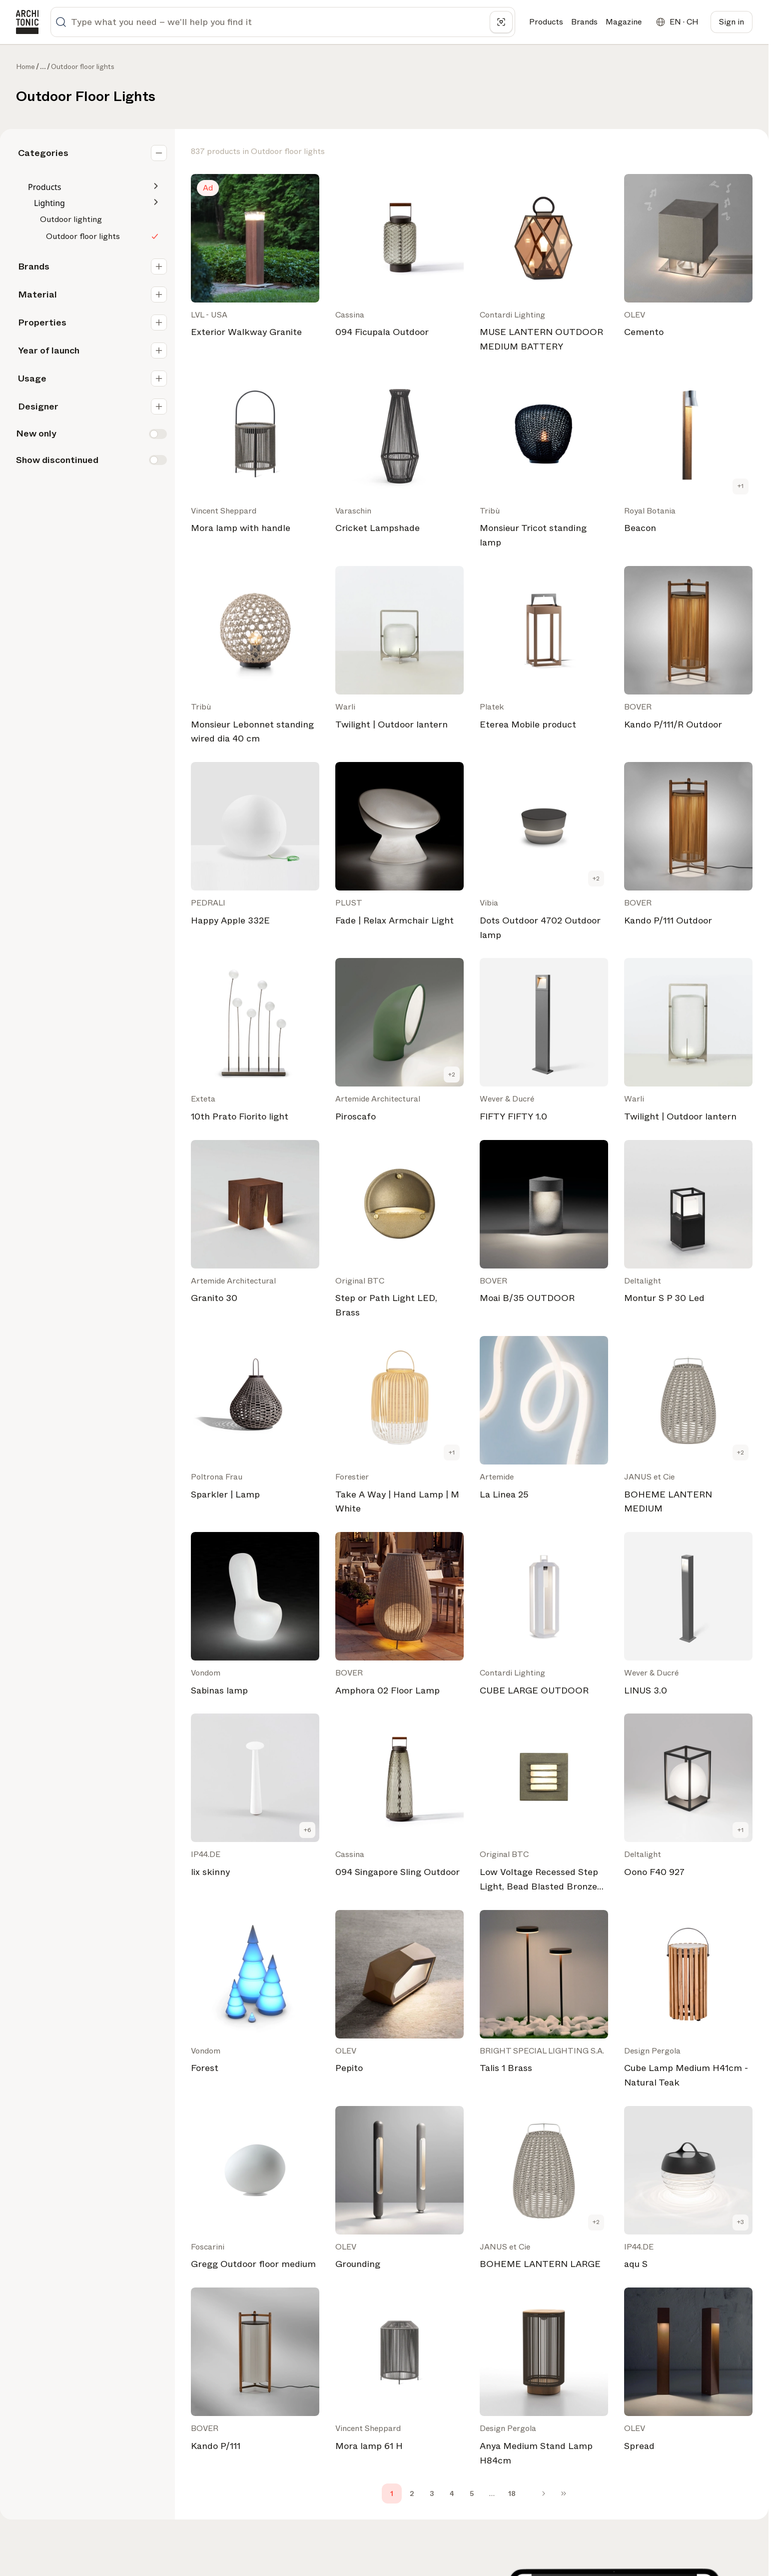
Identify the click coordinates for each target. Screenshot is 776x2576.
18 (512, 2493)
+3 (740, 2222)
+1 (741, 486)
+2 (596, 878)
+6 (307, 1830)
